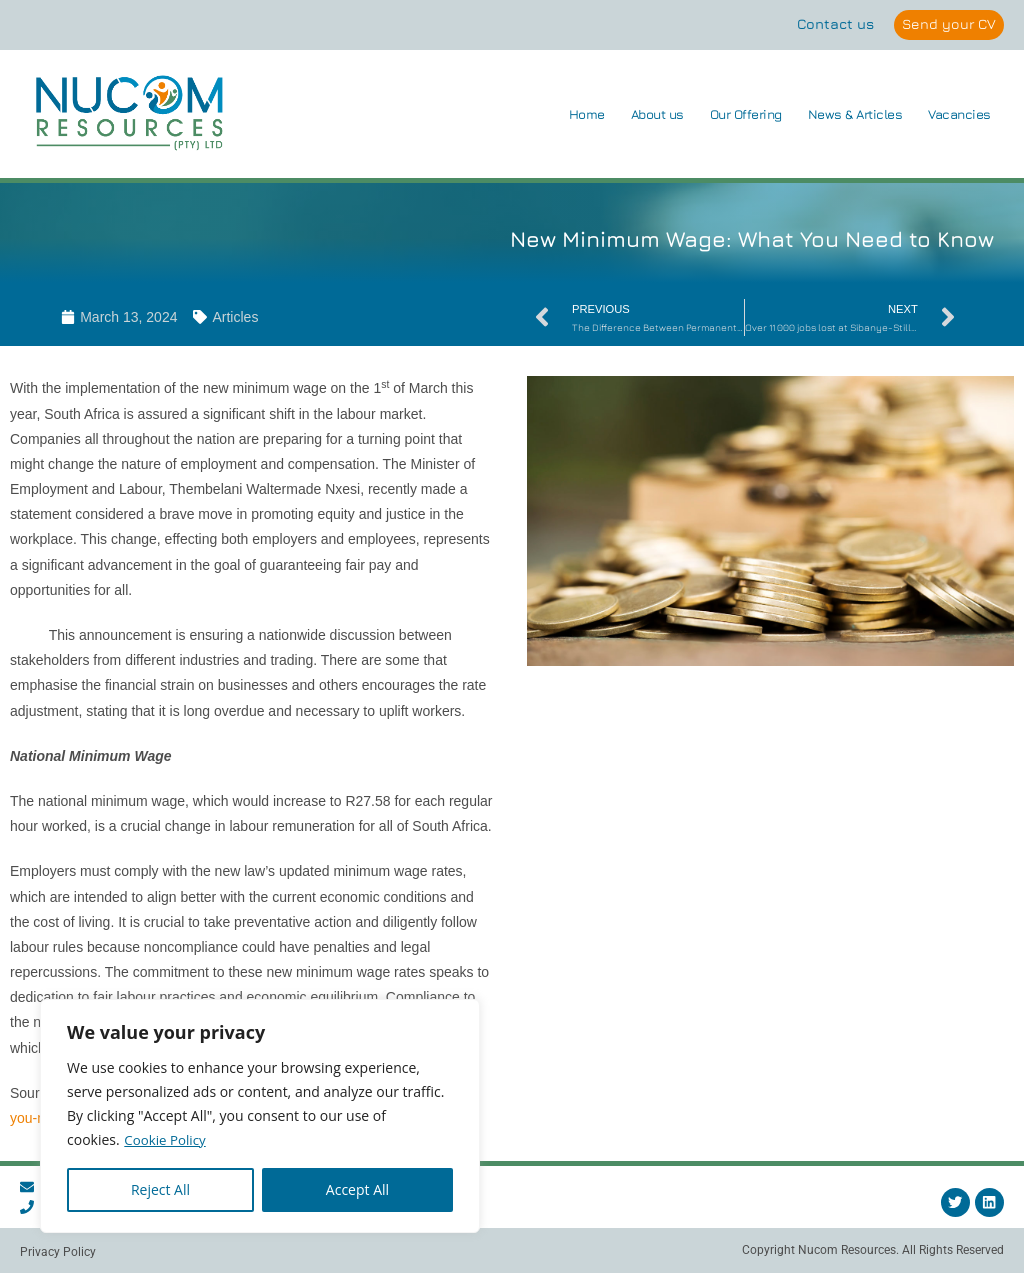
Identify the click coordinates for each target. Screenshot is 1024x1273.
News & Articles (855, 115)
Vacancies (959, 115)
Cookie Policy (167, 1139)
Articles (235, 318)
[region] (260, 1116)
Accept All (357, 1189)
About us (657, 115)
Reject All (160, 1189)
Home (587, 115)
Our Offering (746, 115)
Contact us (832, 23)
